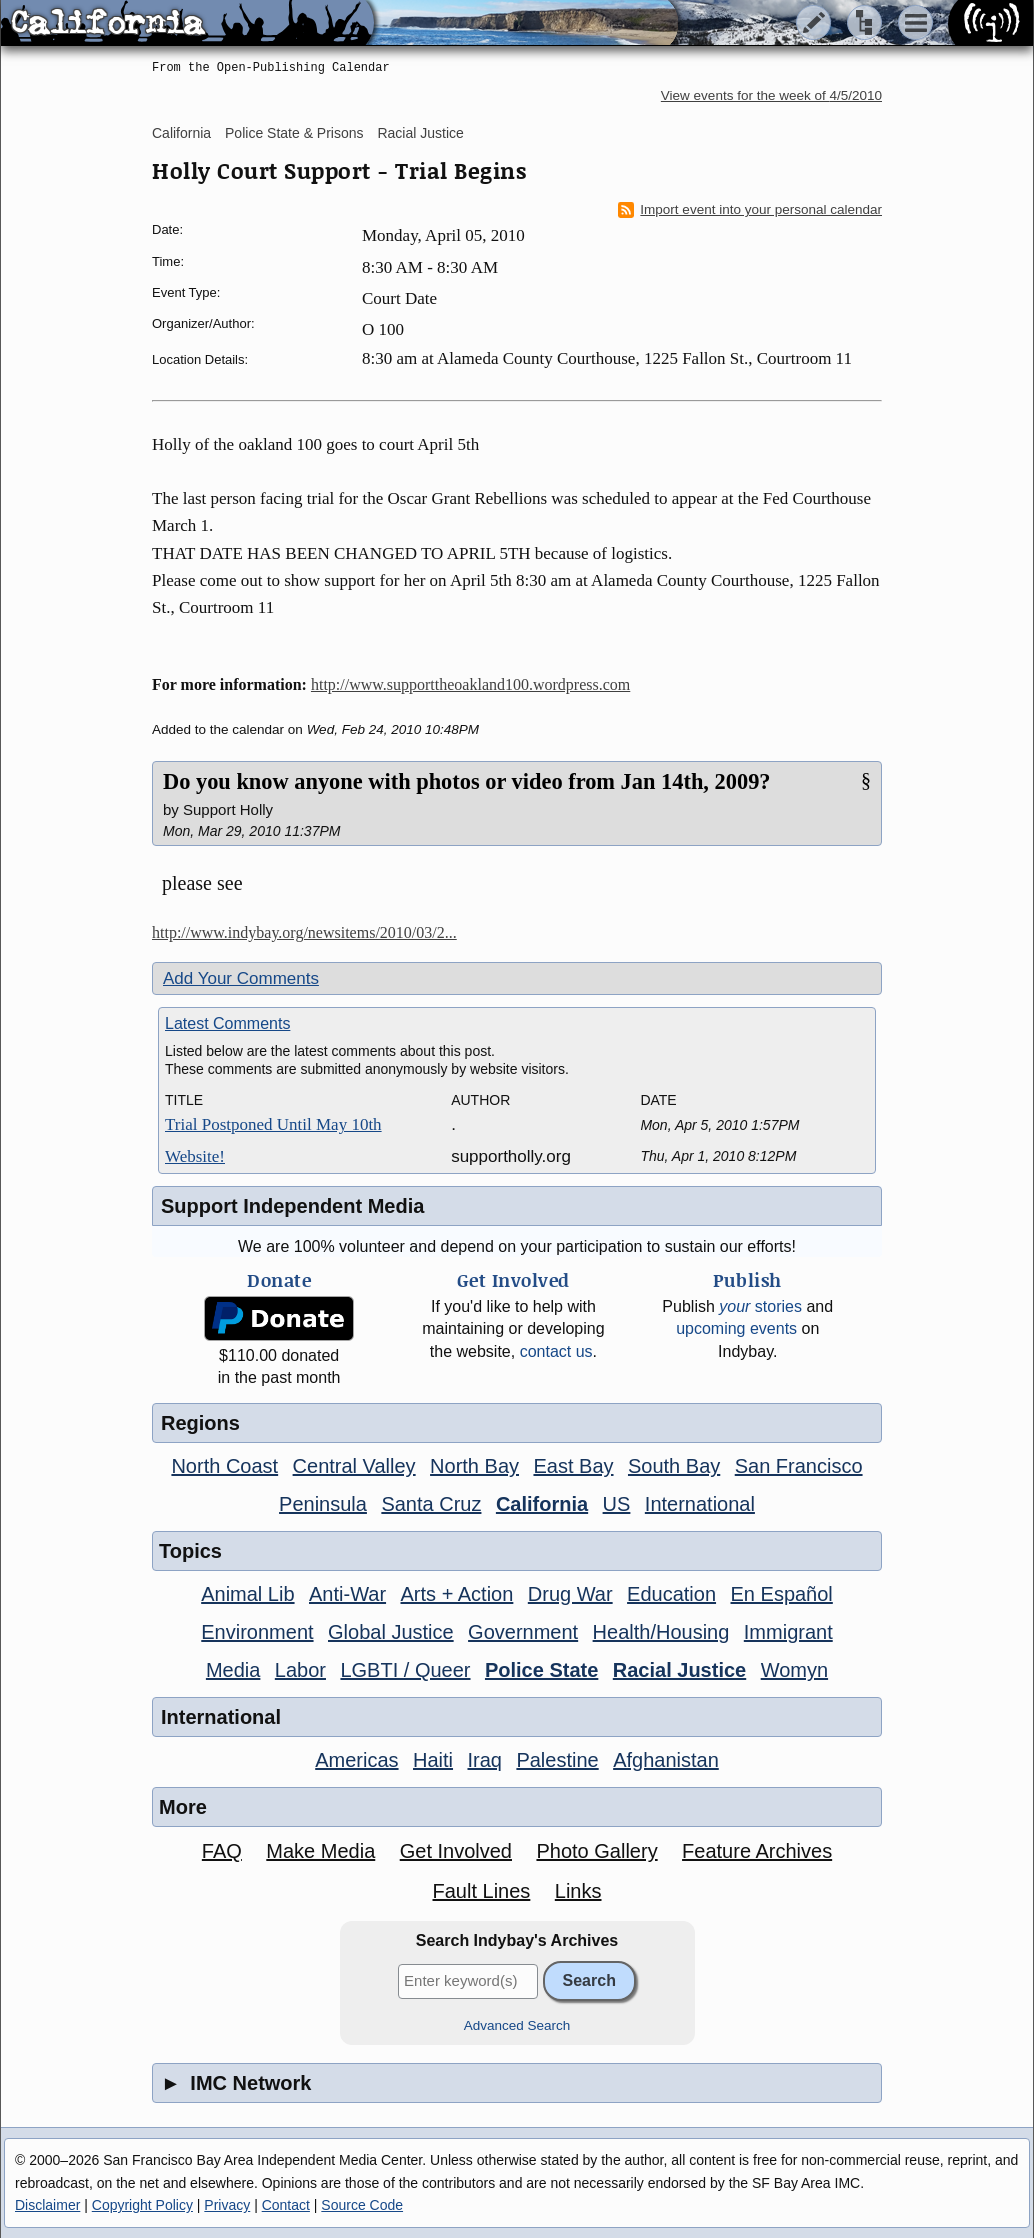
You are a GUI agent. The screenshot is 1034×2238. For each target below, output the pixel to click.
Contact (286, 2205)
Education (671, 1594)
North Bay (474, 1466)
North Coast (224, 1466)
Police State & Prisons (294, 133)
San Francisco (799, 1466)
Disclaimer (47, 2205)
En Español (782, 1594)
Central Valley (354, 1466)
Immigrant (788, 1632)
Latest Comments (227, 1023)
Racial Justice (420, 133)
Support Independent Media (292, 1206)
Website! (195, 1156)
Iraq (484, 1760)
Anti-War (347, 1594)
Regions (200, 1423)
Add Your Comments (241, 978)
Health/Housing (661, 1632)
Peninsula (323, 1504)
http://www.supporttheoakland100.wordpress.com (470, 684)
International (700, 1504)
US (617, 1504)
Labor (300, 1670)
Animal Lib (247, 1594)
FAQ (222, 1851)
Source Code (362, 2205)
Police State (541, 1670)
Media (233, 1670)
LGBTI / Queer (405, 1670)
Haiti (433, 1760)
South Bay (674, 1466)
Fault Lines (482, 1891)
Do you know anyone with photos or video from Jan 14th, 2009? (467, 781)
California (181, 133)
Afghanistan (666, 1760)
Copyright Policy (142, 2205)
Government (523, 1632)
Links (578, 1891)
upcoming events (736, 1328)
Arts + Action (457, 1594)
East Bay (573, 1466)
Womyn (794, 1670)
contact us (556, 1351)
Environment (257, 1632)
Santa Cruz (431, 1504)
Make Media (320, 1851)
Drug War (570, 1594)
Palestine (557, 1760)
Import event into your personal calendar (750, 210)
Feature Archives (757, 1851)
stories (760, 1306)
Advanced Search (517, 2025)
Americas (356, 1760)
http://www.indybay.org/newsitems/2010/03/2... (304, 932)
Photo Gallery (596, 1851)
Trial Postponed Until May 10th (273, 1124)
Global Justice (391, 1632)
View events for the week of (771, 95)
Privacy (227, 2205)
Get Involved (456, 1851)
